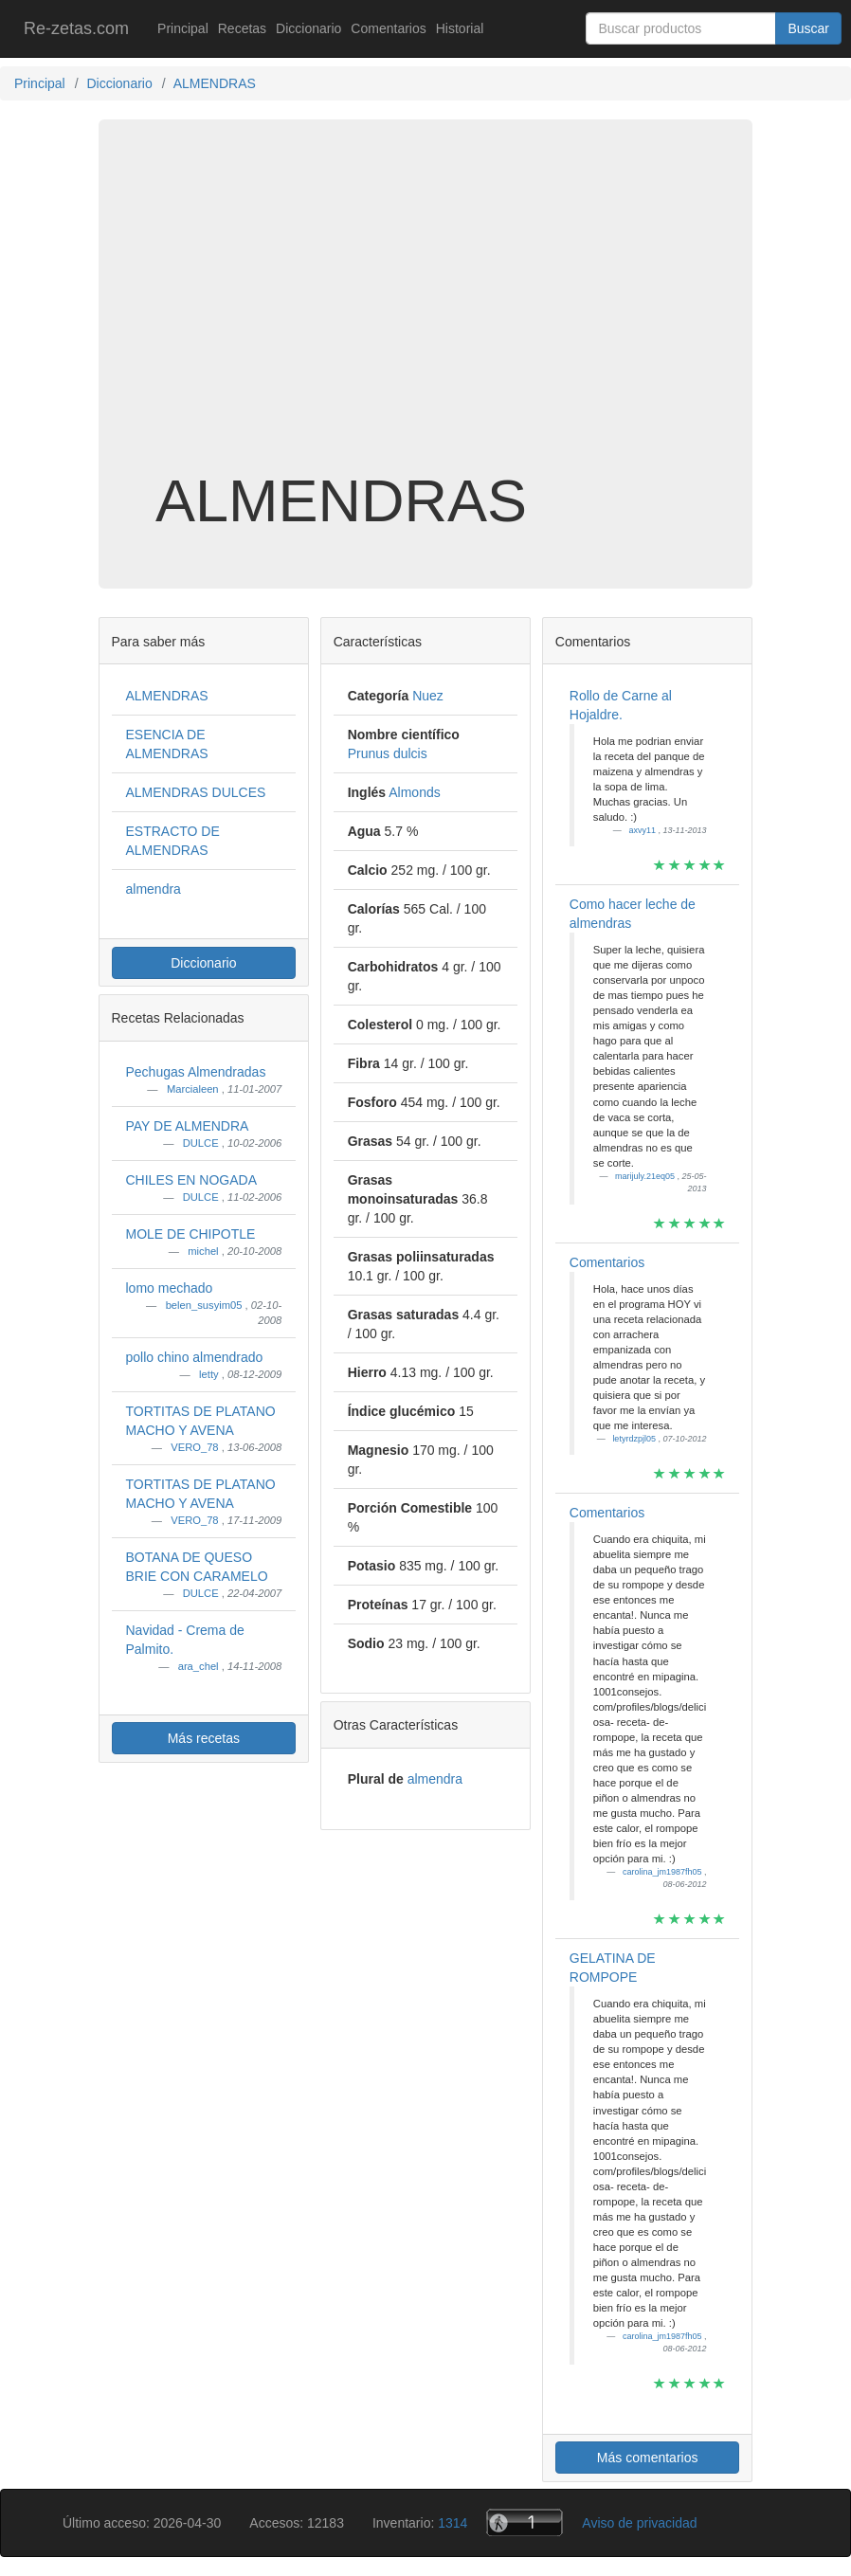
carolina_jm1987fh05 (663, 1872)
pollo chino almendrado (194, 1357)
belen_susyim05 (205, 1305)
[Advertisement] (425, 316)
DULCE (202, 1143)
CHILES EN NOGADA (191, 1180)
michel (204, 1251)
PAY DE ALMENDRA (187, 1126)
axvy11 (643, 830)
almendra (153, 889)
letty (210, 1374)
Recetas (242, 28)
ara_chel (200, 1666)
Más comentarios (647, 2457)
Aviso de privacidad (639, 2523)
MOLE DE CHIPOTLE (191, 1234)
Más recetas (204, 1738)
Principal (182, 28)
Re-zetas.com (76, 28)
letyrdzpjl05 (635, 1438)
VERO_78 (196, 1447)
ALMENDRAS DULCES (196, 792)
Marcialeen (194, 1089)
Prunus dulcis (387, 753)
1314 (452, 2523)
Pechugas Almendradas (196, 1071)
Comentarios (388, 28)
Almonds (414, 792)
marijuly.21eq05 (646, 1176)
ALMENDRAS (167, 695)
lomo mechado (169, 1288)
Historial (460, 28)
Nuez (428, 695)
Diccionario (308, 28)
